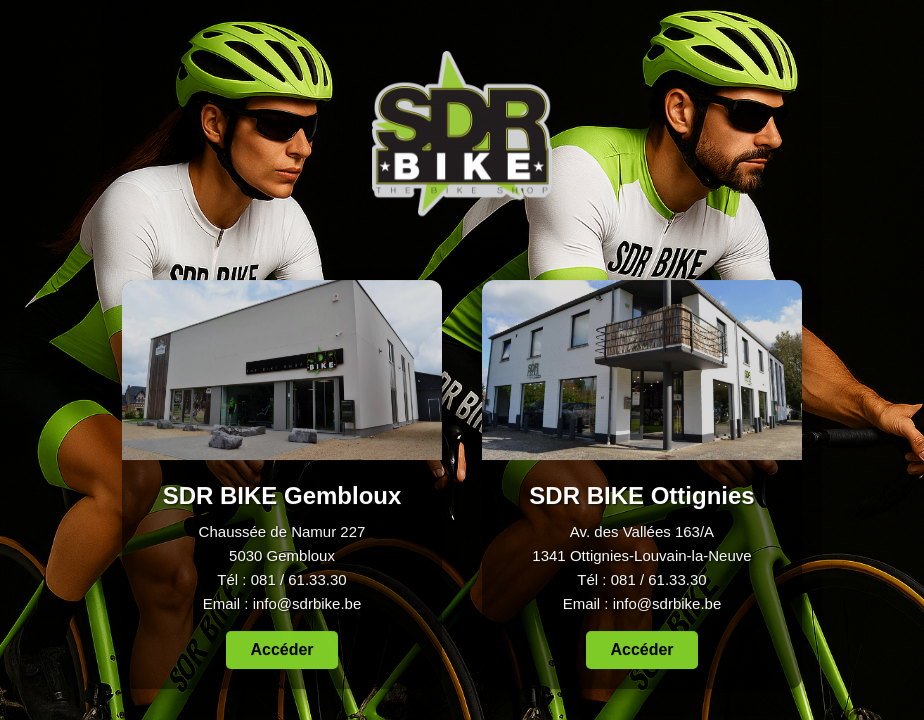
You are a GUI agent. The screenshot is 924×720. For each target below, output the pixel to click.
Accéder (281, 649)
